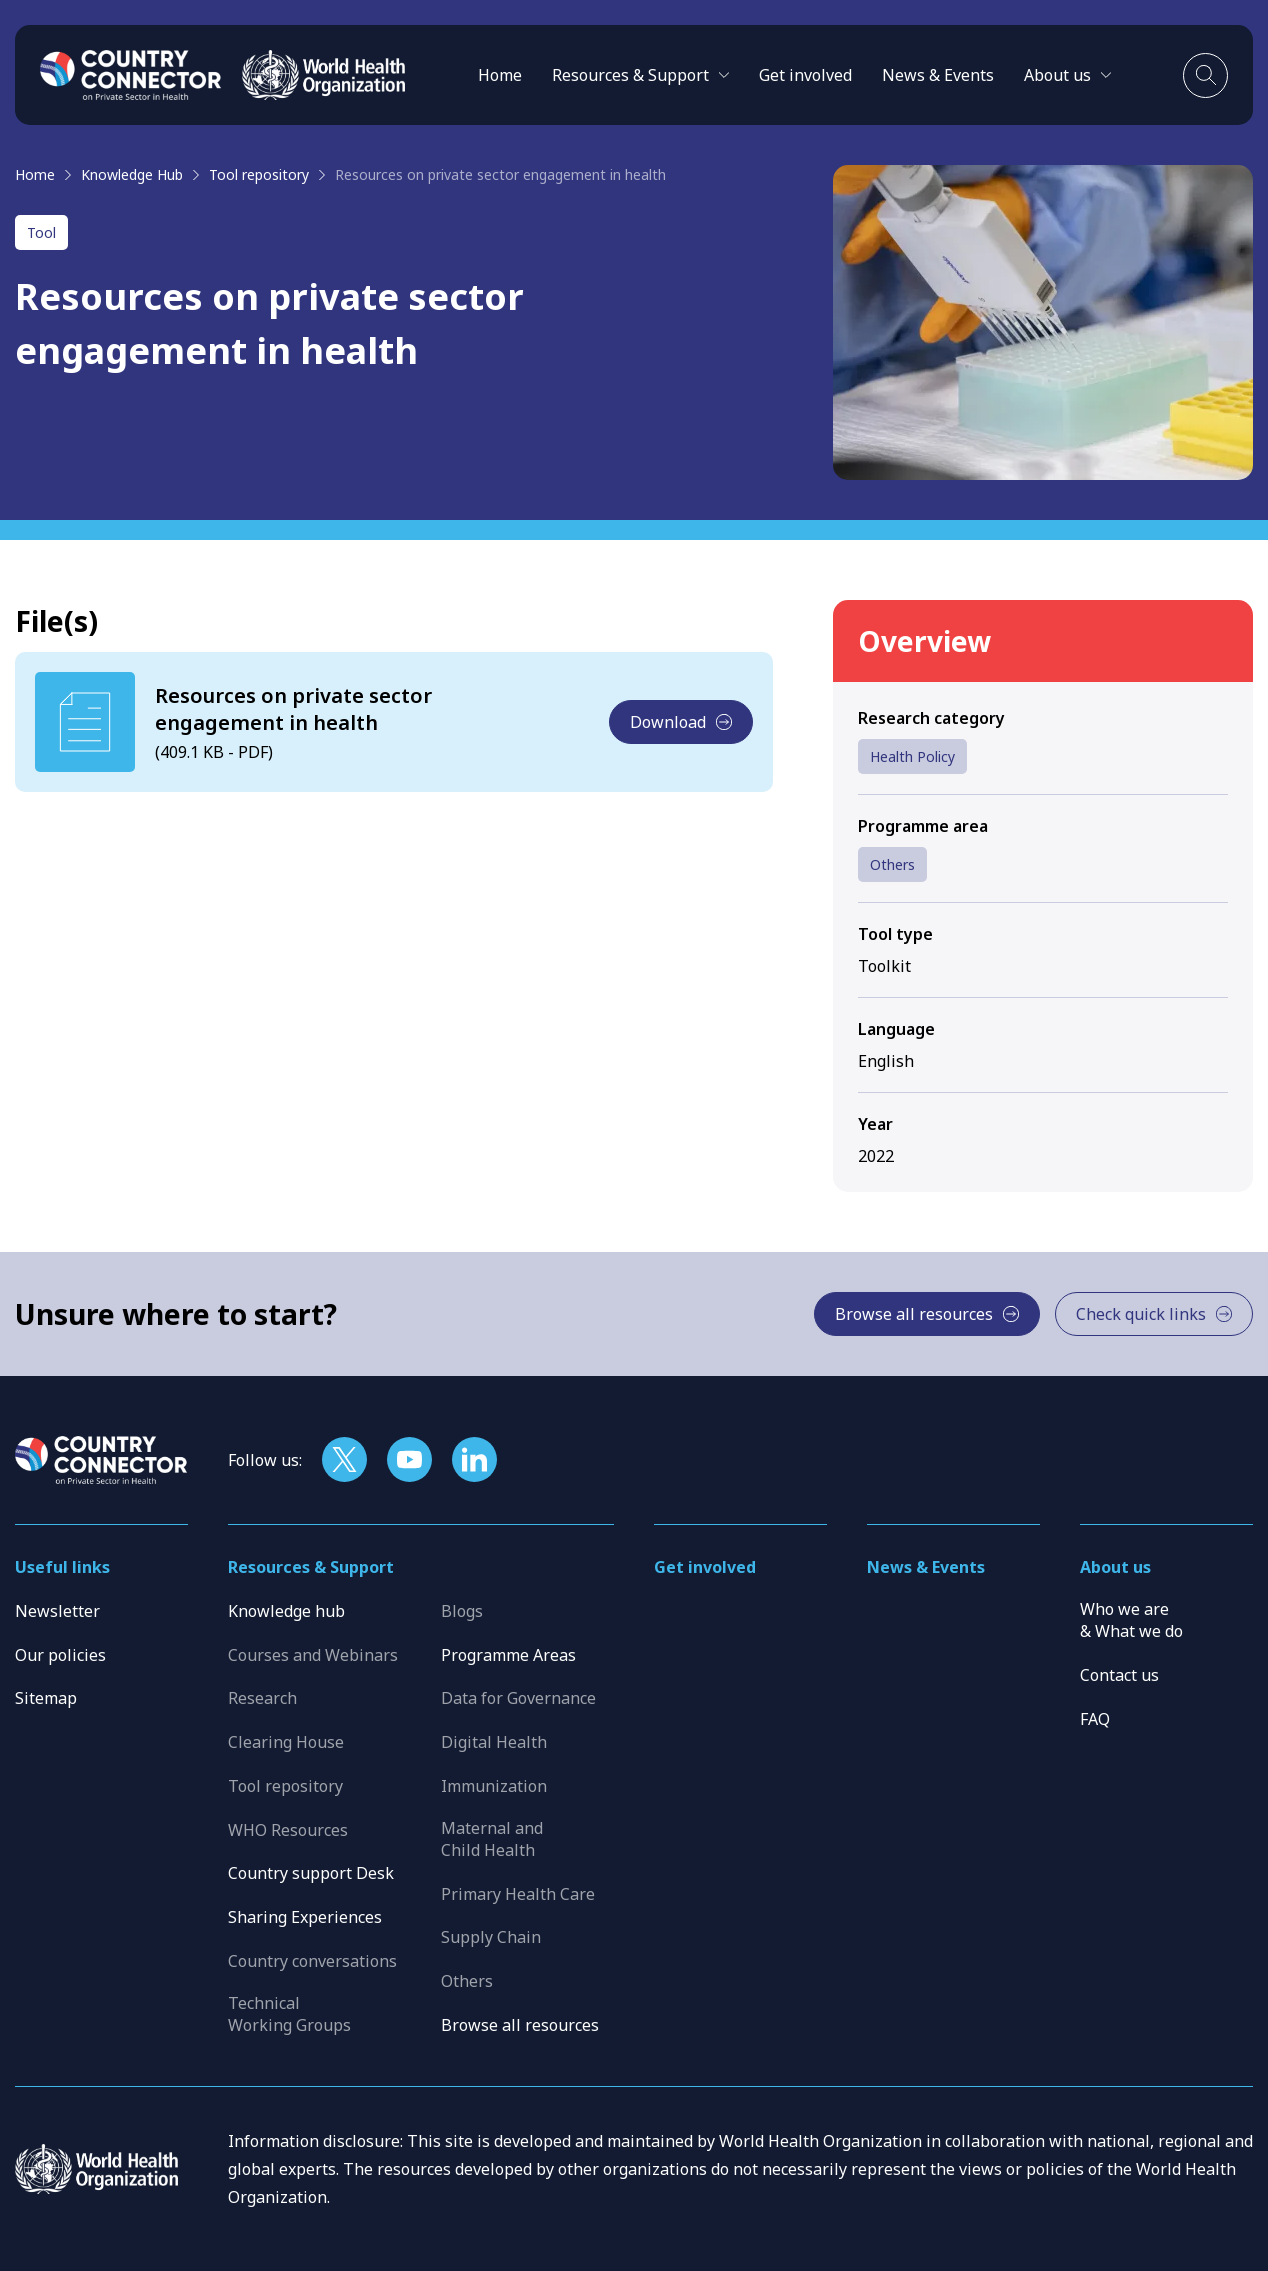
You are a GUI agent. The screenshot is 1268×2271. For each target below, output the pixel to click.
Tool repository (259, 174)
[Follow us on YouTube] (409, 1459)
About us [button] (1115, 1567)
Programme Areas (508, 1655)
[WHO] (323, 75)
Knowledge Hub (132, 174)
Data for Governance (518, 1698)
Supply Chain (491, 1937)
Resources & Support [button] (311, 1567)
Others (892, 864)
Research (262, 1698)
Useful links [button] (62, 1567)
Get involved (805, 75)
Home (500, 75)
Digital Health (494, 1742)
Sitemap (46, 1698)
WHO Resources (288, 1830)
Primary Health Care (518, 1894)
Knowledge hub (286, 1611)
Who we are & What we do (1131, 1620)
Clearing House (286, 1742)
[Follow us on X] (344, 1459)
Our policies (60, 1655)
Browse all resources (520, 2025)
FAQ (1095, 1719)
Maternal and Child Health (492, 1839)
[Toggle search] (1205, 75)
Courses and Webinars (313, 1655)
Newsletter (57, 1611)
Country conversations (312, 1961)
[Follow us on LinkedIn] (474, 1459)
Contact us (1119, 1675)
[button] (640, 75)
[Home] (131, 75)
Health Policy (912, 756)
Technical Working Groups (289, 2014)
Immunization (494, 1786)
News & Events (938, 75)
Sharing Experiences (305, 1917)
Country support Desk (311, 1873)
